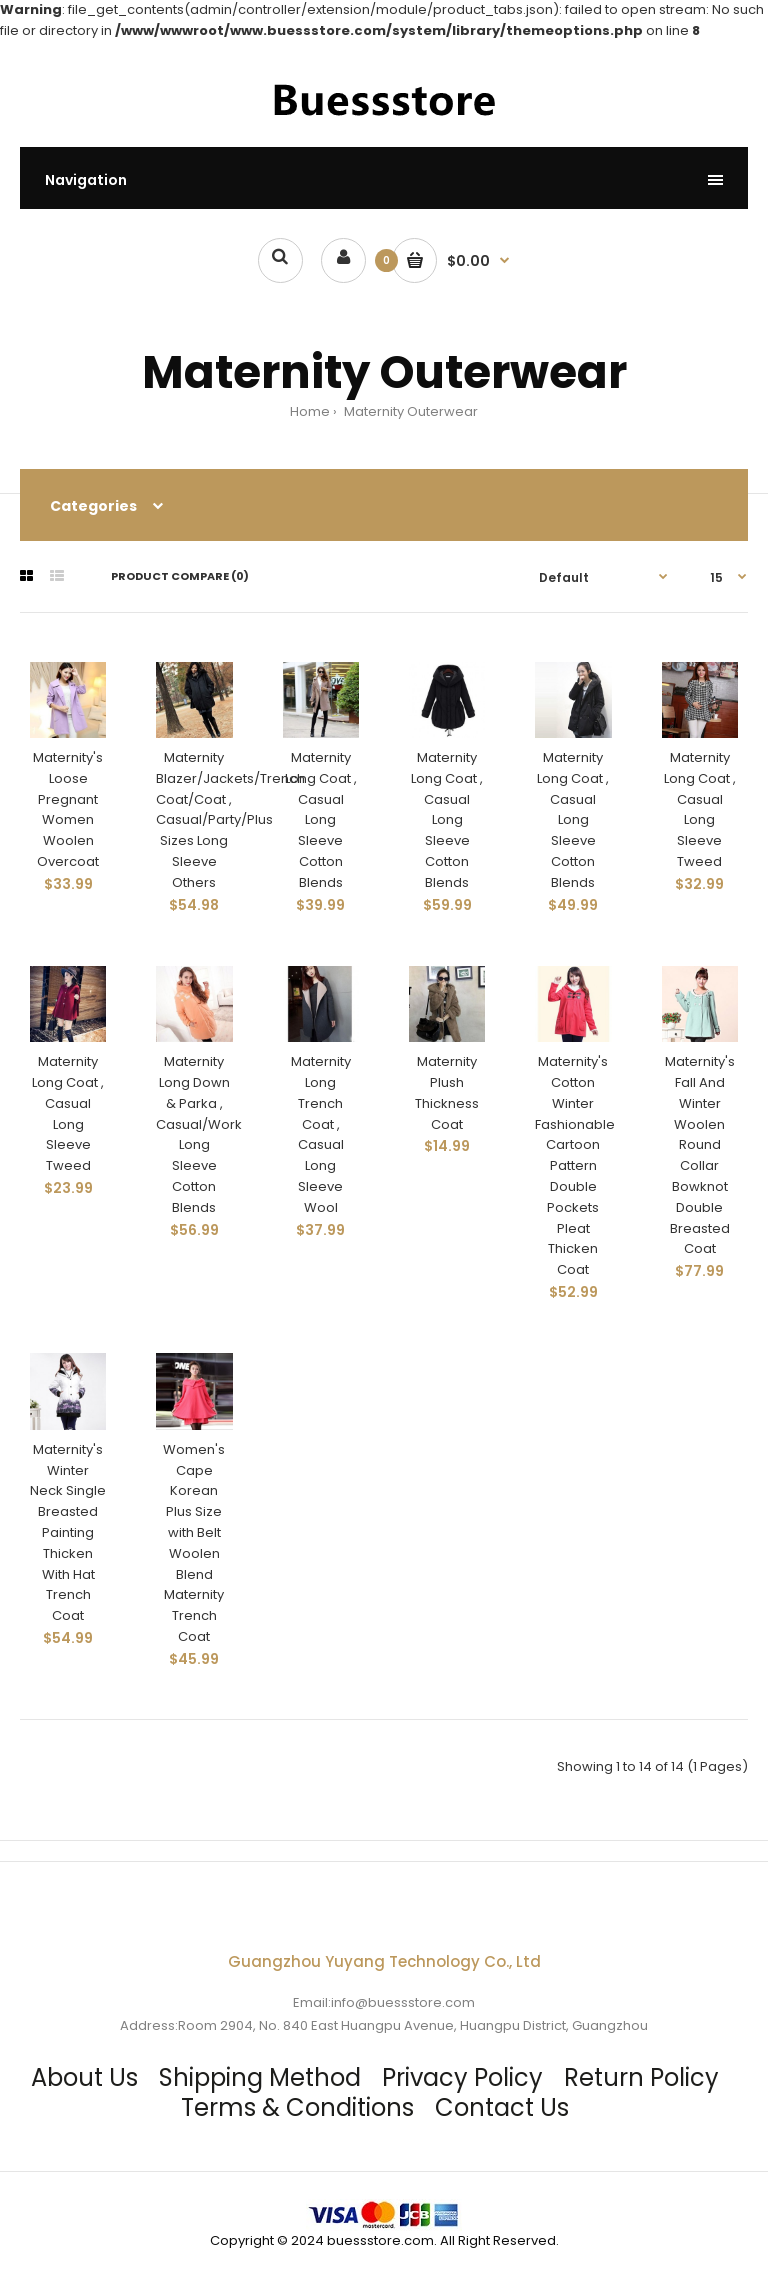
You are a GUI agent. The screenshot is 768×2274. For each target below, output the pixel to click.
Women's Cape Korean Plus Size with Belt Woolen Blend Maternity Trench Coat (194, 1543)
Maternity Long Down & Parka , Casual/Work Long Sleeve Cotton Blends (199, 1134)
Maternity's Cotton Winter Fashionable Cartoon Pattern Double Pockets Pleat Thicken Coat (575, 1165)
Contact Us (502, 2107)
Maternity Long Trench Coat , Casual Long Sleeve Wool (321, 1134)
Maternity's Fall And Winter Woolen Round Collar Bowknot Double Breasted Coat (700, 1155)
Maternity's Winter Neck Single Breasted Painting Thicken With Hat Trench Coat (68, 1532)
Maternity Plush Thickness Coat (447, 1092)
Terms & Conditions (297, 2107)
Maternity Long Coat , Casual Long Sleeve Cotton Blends (321, 820)
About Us (84, 2077)
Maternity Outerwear (409, 411)
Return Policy (641, 2077)
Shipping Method (260, 2077)
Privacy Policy (462, 2077)
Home (310, 411)
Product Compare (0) (180, 576)
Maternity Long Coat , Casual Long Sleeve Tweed (700, 809)
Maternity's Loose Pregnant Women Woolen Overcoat (68, 809)
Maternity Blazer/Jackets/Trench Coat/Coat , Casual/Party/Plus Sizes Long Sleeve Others (230, 820)
